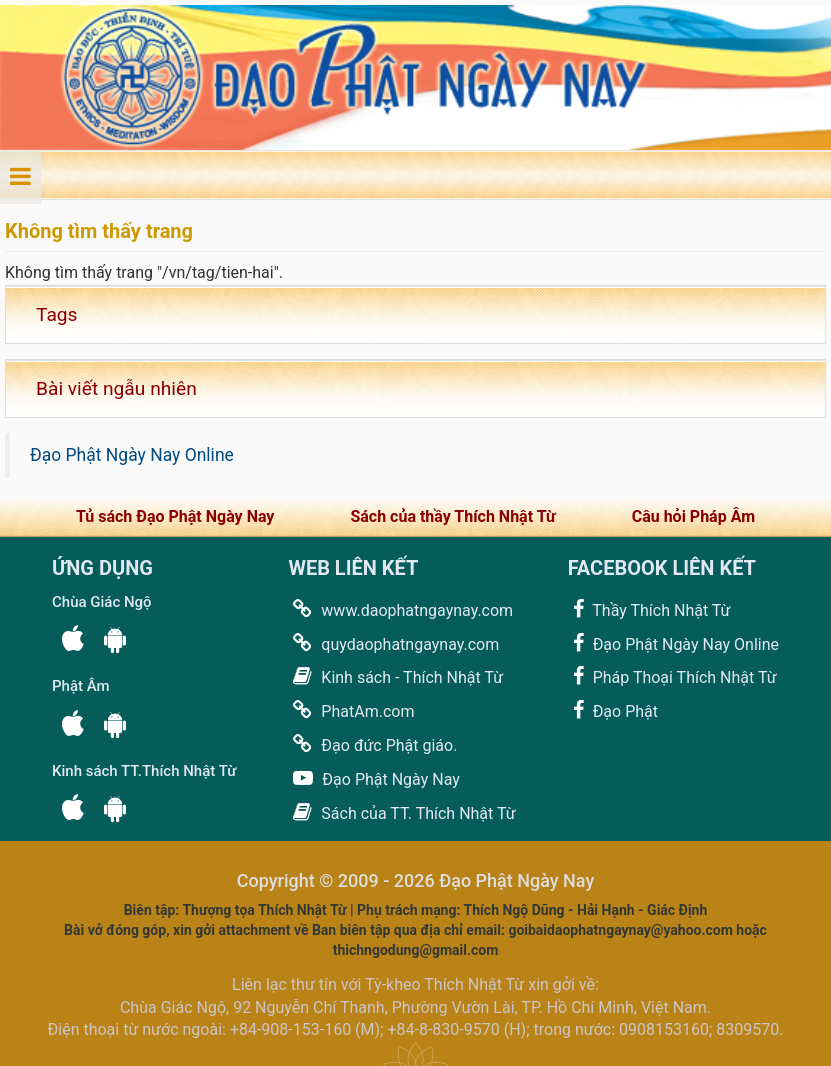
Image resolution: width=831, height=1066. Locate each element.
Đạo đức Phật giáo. (372, 744)
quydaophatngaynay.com (393, 643)
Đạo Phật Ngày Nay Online (132, 455)
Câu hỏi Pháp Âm (693, 516)
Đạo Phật (613, 710)
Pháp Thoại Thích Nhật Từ (672, 676)
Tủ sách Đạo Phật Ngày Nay (175, 516)
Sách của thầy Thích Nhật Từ (452, 516)
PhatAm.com (351, 710)
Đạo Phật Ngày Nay (373, 778)
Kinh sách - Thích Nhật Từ (395, 676)
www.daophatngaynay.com (400, 609)
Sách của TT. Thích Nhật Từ (401, 812)
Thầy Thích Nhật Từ (649, 609)
